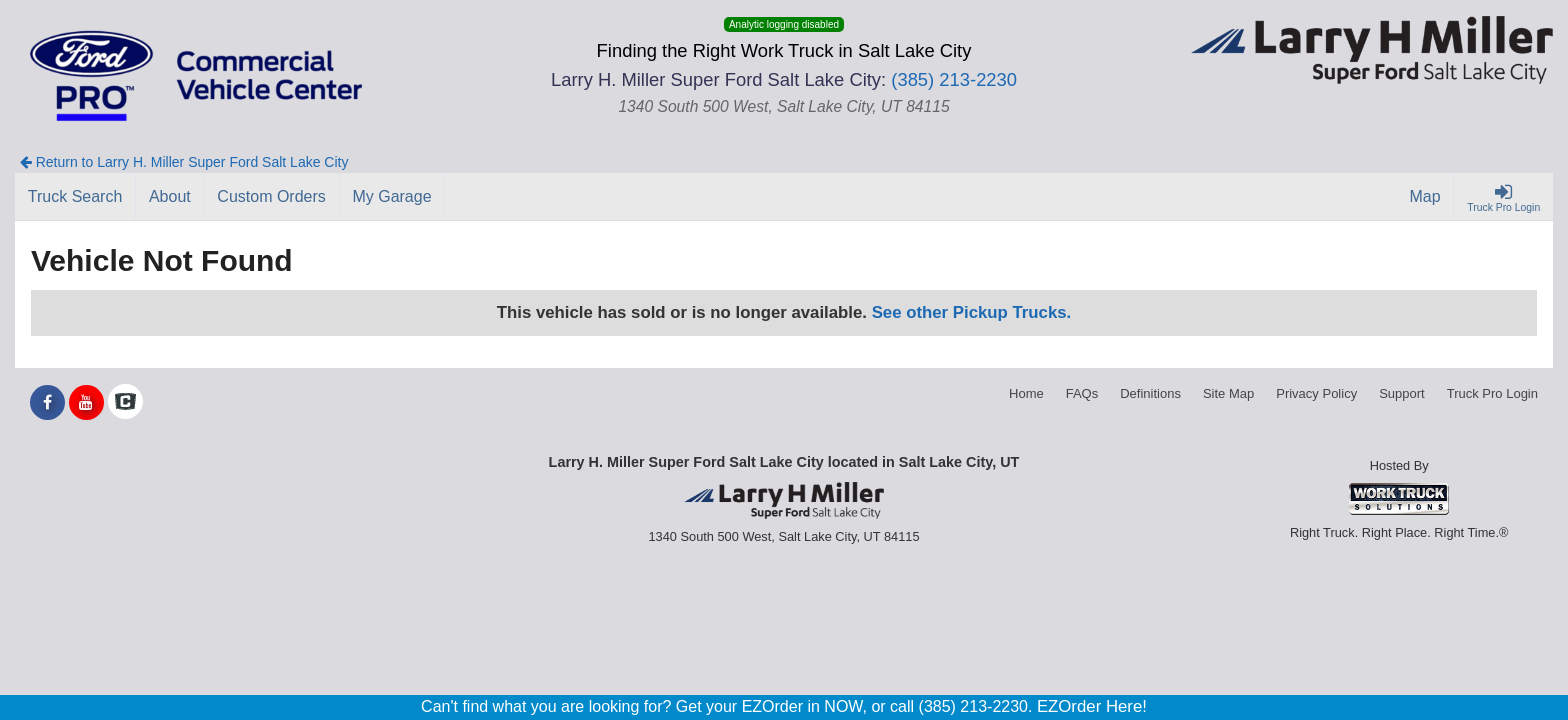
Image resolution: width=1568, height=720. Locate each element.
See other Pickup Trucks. (972, 312)
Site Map (1228, 393)
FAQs (1082, 393)
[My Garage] (393, 197)
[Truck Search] (75, 197)
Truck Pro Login (1492, 393)
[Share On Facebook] (47, 403)
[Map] (1426, 197)
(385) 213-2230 (954, 79)
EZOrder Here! (1092, 706)
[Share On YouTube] (86, 403)
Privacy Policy (1316, 393)
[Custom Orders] (272, 197)
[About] (170, 197)
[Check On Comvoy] (125, 403)
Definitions (1150, 393)
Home (1026, 393)
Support (1402, 393)
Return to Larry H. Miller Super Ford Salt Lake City (184, 162)
